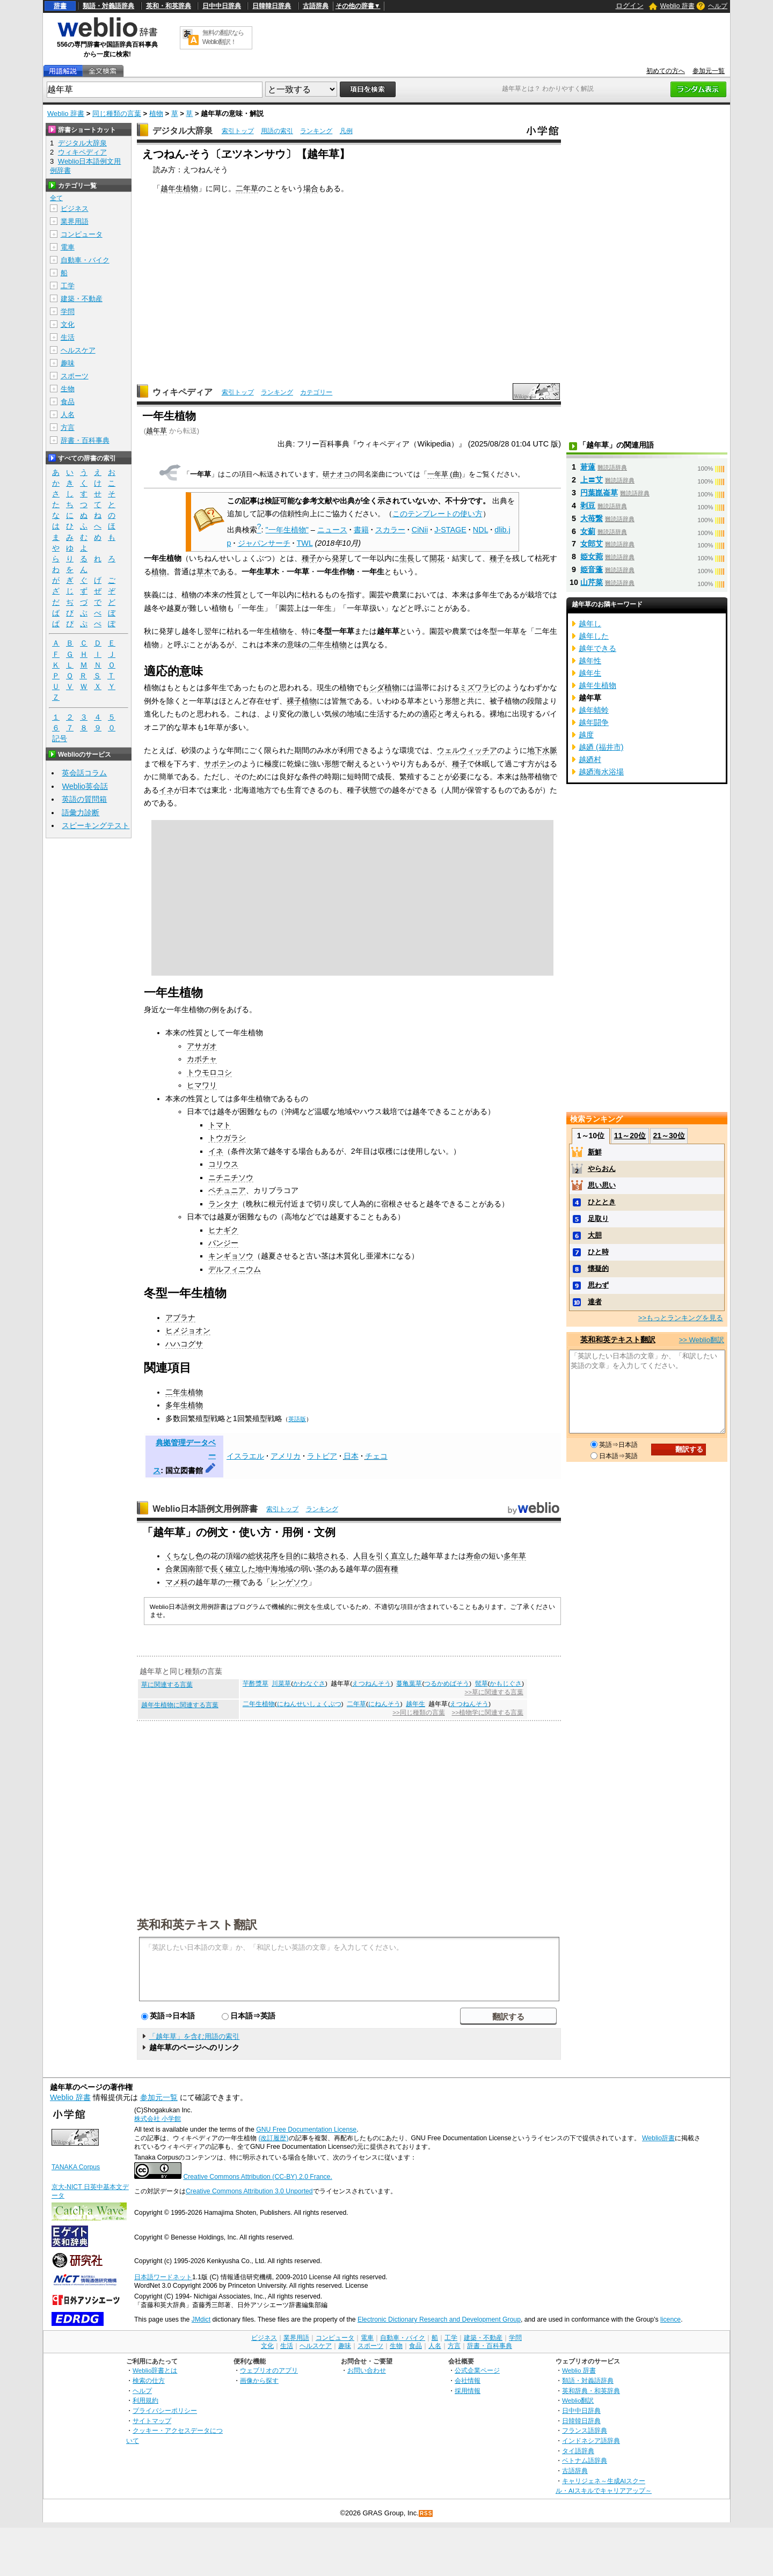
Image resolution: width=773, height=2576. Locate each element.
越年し (590, 623)
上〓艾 (591, 479)
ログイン (630, 6)
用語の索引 (277, 131)
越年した (594, 636)
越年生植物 (179, 188)
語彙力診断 (80, 812)
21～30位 (668, 1135)
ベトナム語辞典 (584, 2460)
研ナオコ (337, 474)
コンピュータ (82, 234)
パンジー (223, 1243)
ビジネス (75, 208)
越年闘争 (594, 722)
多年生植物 (184, 1405)
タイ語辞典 (578, 2450)
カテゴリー (316, 392)
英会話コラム (84, 773)
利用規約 (145, 2400)
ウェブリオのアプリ (269, 2370)
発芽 (339, 558)
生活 (68, 337)
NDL (480, 529)
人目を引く (372, 1556)
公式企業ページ (477, 2370)
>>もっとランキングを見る (680, 1318)
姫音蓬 (591, 569)
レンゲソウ (289, 1582)
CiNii (420, 529)
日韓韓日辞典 (271, 6)
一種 (232, 1582)
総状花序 (263, 1556)
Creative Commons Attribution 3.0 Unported (249, 2191)
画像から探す (259, 2380)
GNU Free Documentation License (306, 2129)
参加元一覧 (708, 71)
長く (217, 1568)
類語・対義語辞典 (108, 6)
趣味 (68, 363)
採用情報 (467, 2390)
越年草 (156, 431)
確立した (240, 1568)
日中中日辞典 (221, 6)
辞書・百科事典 (85, 440)
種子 (309, 558)
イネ (166, 790)
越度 (586, 734)
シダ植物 (384, 687)
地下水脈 (542, 750)
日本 (351, 1456)
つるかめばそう (446, 1683)
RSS (426, 2513)
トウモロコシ (209, 1072)
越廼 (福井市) (601, 747)
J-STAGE (450, 529)
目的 (293, 1556)
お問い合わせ (366, 2370)
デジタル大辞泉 (182, 130)
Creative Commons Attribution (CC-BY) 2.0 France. (257, 2176)
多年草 (515, 1556)
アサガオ (202, 1046)
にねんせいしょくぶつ (309, 1704)
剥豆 (587, 505)
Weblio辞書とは (155, 2370)
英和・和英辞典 (168, 6)
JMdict (201, 2319)
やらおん (602, 1169)
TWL (305, 543)
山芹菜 (591, 582)
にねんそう (384, 1704)
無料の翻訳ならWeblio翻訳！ (223, 37)
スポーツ (75, 376)
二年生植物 (328, 644)
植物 (156, 113)
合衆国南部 (184, 1568)
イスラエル (245, 1456)
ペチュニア (227, 1190)
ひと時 (598, 1252)
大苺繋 (591, 518)
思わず (598, 1285)
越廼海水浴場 (601, 771)
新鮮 (595, 1152)
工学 (68, 286)
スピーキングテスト (95, 825)
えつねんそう (371, 1683)
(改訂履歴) (273, 2138)
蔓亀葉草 (409, 1683)
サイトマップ (152, 2420)
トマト (219, 1125)
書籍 (361, 529)
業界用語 (75, 221)
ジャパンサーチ (264, 543)
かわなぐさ (309, 1683)
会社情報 (467, 2380)
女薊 (587, 531)
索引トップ (238, 131)
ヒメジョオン (187, 1330)
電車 (68, 247)
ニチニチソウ (230, 1177)
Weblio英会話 (85, 786)
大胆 (595, 1235)
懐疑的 (598, 1268)
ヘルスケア (78, 350)
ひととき (602, 1202)
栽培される (327, 1556)
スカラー (390, 529)
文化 (68, 324)
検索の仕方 (149, 2380)
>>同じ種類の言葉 (418, 1712)
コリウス (223, 1164)
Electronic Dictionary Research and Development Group (439, 2319)
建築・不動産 (82, 299)
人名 (68, 415)
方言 (68, 427)
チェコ (376, 1456)
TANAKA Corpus (76, 2167)
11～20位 (630, 1135)
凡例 (346, 131)
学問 (68, 312)
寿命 (473, 1556)
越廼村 (590, 759)
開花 (436, 558)
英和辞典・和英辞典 (591, 2390)
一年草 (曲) (444, 474)
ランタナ (223, 1203)
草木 (204, 571)
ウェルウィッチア (467, 750)
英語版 (297, 1419)
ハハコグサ (184, 1344)
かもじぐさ (506, 1683)
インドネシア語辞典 (591, 2440)
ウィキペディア (182, 392)
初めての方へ (665, 71)
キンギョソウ (230, 1256)
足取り (598, 1218)
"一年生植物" (287, 529)
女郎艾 (591, 543)
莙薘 (587, 467)
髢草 (481, 1683)
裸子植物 (302, 701)
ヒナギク (223, 1230)
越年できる (597, 648)
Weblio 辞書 (677, 6)
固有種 (387, 1568)
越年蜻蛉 (594, 710)
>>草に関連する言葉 (493, 1692)
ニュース (332, 529)
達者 (595, 1302)
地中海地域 (274, 1568)
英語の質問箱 (84, 799)
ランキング (316, 131)
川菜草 (281, 1683)
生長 (406, 558)
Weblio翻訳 (578, 2400)
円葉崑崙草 (599, 492)
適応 (429, 713)
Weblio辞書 (658, 2138)
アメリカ (286, 1456)
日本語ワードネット (163, 2277)
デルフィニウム (234, 1269)
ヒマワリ (202, 1085)
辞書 (60, 6)
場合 (310, 188)
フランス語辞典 (584, 2430)
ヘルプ (717, 6)
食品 (68, 402)
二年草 (247, 188)
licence (670, 2319)
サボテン (219, 763)
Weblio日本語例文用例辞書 (205, 1508)
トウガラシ (227, 1137)
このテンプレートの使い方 (437, 513)
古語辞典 (316, 6)
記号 (59, 739)
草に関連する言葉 (167, 1684)
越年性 (590, 660)
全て (56, 198)
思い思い (602, 1185)
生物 (68, 389)
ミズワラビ (478, 687)
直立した (406, 1556)
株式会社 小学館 (157, 2119)
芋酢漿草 (255, 1683)
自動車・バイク (85, 260)
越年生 (415, 1704)
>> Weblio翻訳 (701, 1340)
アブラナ (180, 1317)
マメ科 (176, 1582)
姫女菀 (591, 556)
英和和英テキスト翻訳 (197, 1924)
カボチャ (202, 1059)
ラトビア (322, 1456)
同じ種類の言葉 (116, 113)
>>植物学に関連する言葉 (487, 1712)
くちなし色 (184, 1556)
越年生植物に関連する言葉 (179, 1705)
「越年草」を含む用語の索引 (194, 2036)
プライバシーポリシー (165, 2410)
